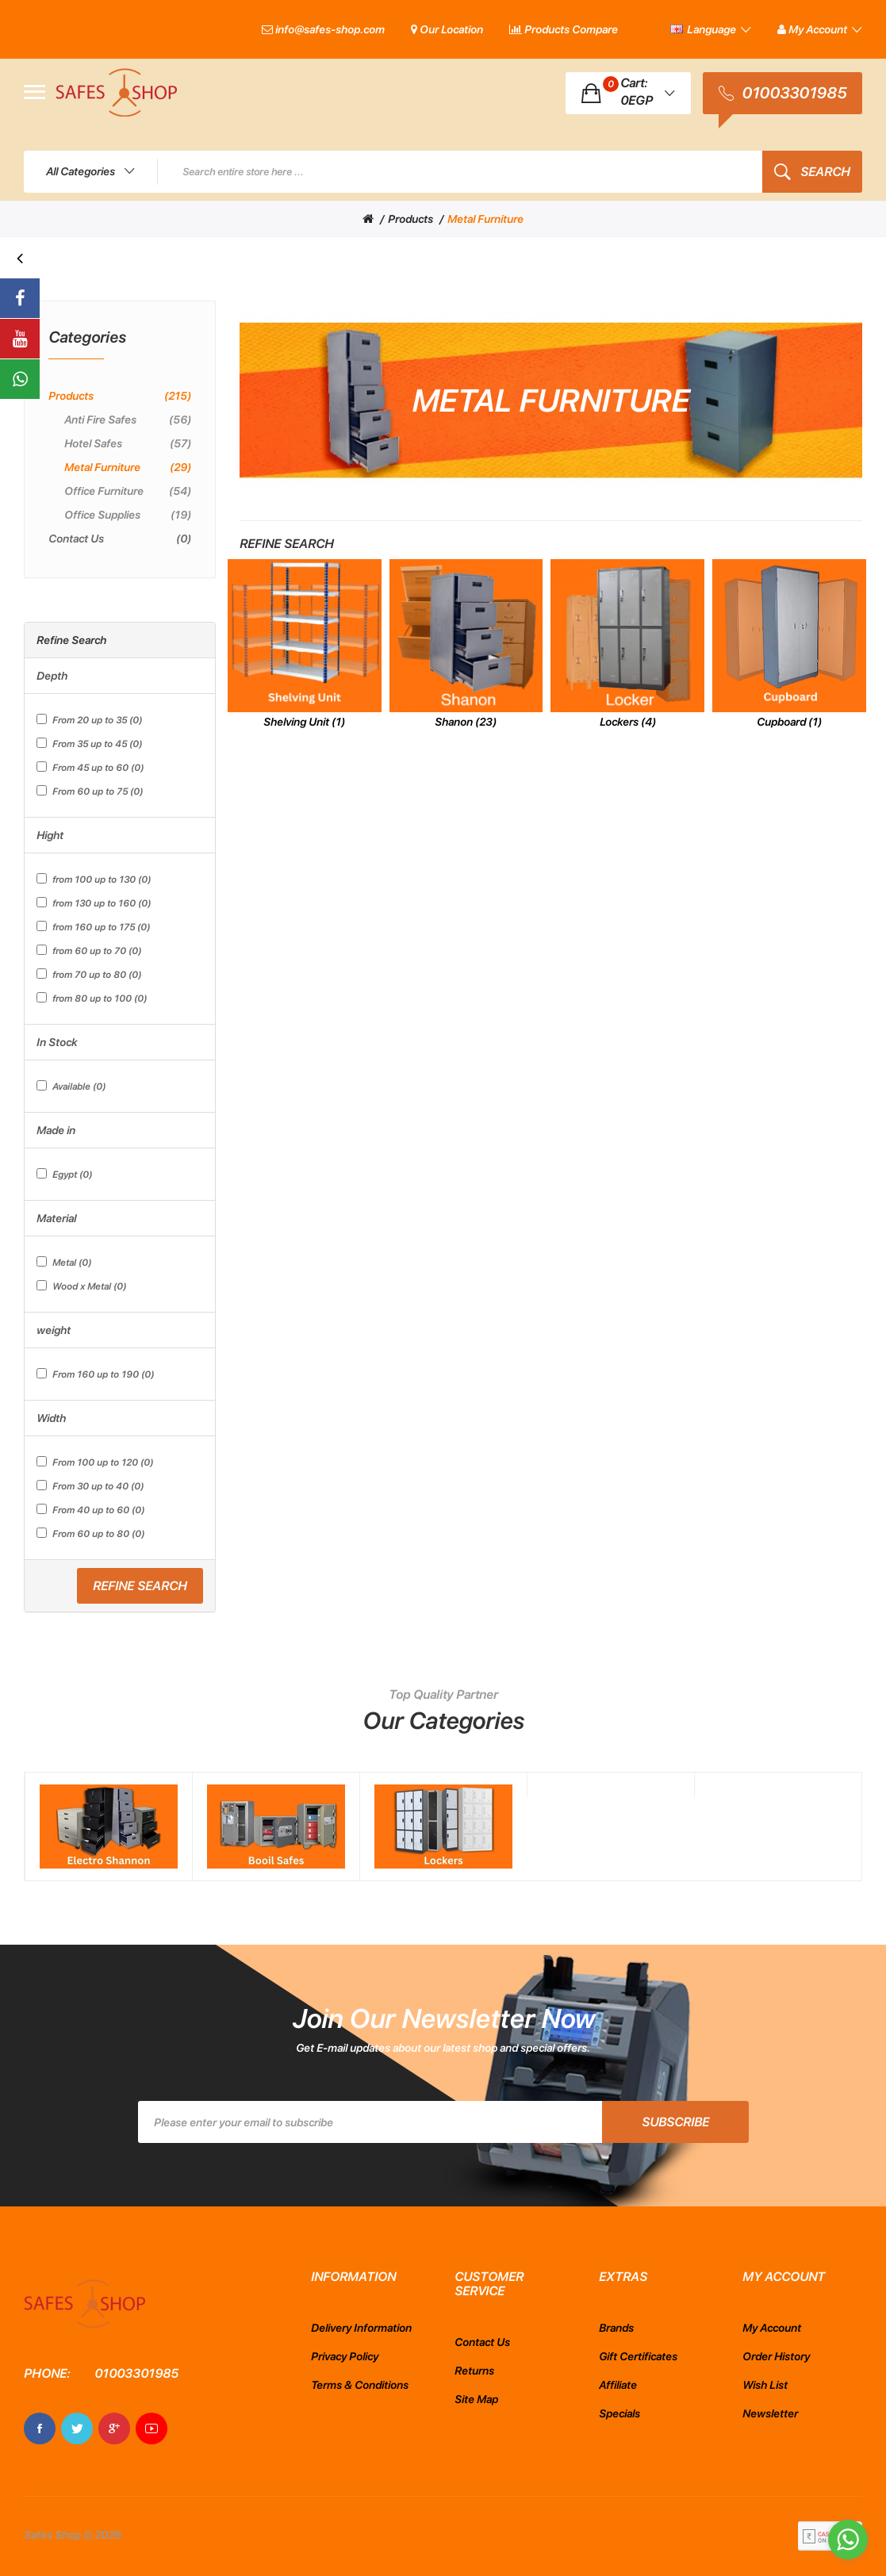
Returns (474, 2370)
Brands (616, 2327)
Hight (49, 835)
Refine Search (140, 1585)
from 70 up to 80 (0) (88, 974)
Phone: (47, 2373)
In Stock (56, 1042)
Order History (776, 2356)
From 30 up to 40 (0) (90, 1486)
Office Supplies (127, 515)
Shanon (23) (466, 721)
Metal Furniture (485, 219)
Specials (619, 2413)
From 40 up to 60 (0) (90, 1510)
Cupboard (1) (789, 721)
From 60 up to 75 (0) (89, 791)
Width (51, 1418)
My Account (771, 2327)
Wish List (765, 2385)
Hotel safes (127, 443)
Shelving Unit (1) (304, 721)
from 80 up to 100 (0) (91, 998)
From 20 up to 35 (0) (89, 720)
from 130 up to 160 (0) (93, 903)
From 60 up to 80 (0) (90, 1533)
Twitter (77, 2428)
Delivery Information (361, 2327)
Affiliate (618, 2385)
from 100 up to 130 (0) (93, 879)
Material (56, 1218)
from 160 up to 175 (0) (93, 927)
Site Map (476, 2399)
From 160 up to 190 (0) (95, 1374)
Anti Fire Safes (127, 419)
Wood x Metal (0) (81, 1286)
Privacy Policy (344, 2356)
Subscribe (675, 2121)
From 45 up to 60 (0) (90, 767)
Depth (51, 675)
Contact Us (119, 538)
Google (114, 2428)
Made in (55, 1130)
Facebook (40, 2428)
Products (410, 219)
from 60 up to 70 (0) (88, 950)
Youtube (151, 2428)
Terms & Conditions (359, 2385)
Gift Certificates (638, 2356)
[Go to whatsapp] (848, 2539)
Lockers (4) (628, 721)
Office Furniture (127, 491)
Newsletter (770, 2413)
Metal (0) (63, 1262)
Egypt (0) (64, 1174)
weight (53, 1330)
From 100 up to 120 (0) (94, 1462)
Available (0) (70, 1086)
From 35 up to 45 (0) (89, 743)
